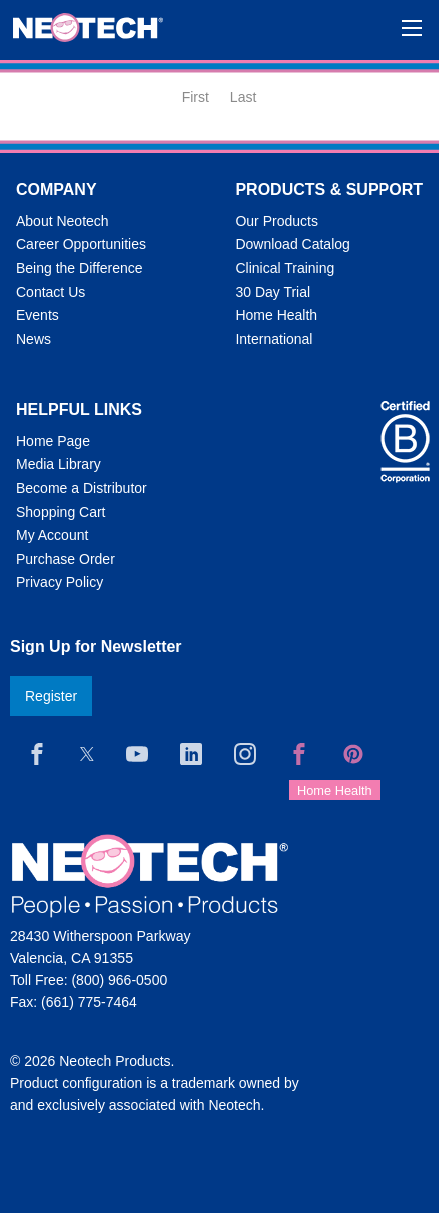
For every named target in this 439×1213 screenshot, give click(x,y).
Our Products (276, 221)
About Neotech (62, 221)
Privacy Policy (59, 582)
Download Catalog (292, 244)
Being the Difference (79, 268)
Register (51, 696)
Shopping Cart (61, 512)
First (195, 97)
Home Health (276, 315)
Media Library (58, 464)
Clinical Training (284, 268)
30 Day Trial (272, 292)
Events (37, 315)
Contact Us (50, 292)
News (33, 339)
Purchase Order (65, 559)
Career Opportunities (81, 244)
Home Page (53, 441)
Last (243, 97)
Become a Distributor (81, 488)
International (273, 339)
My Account (52, 535)
